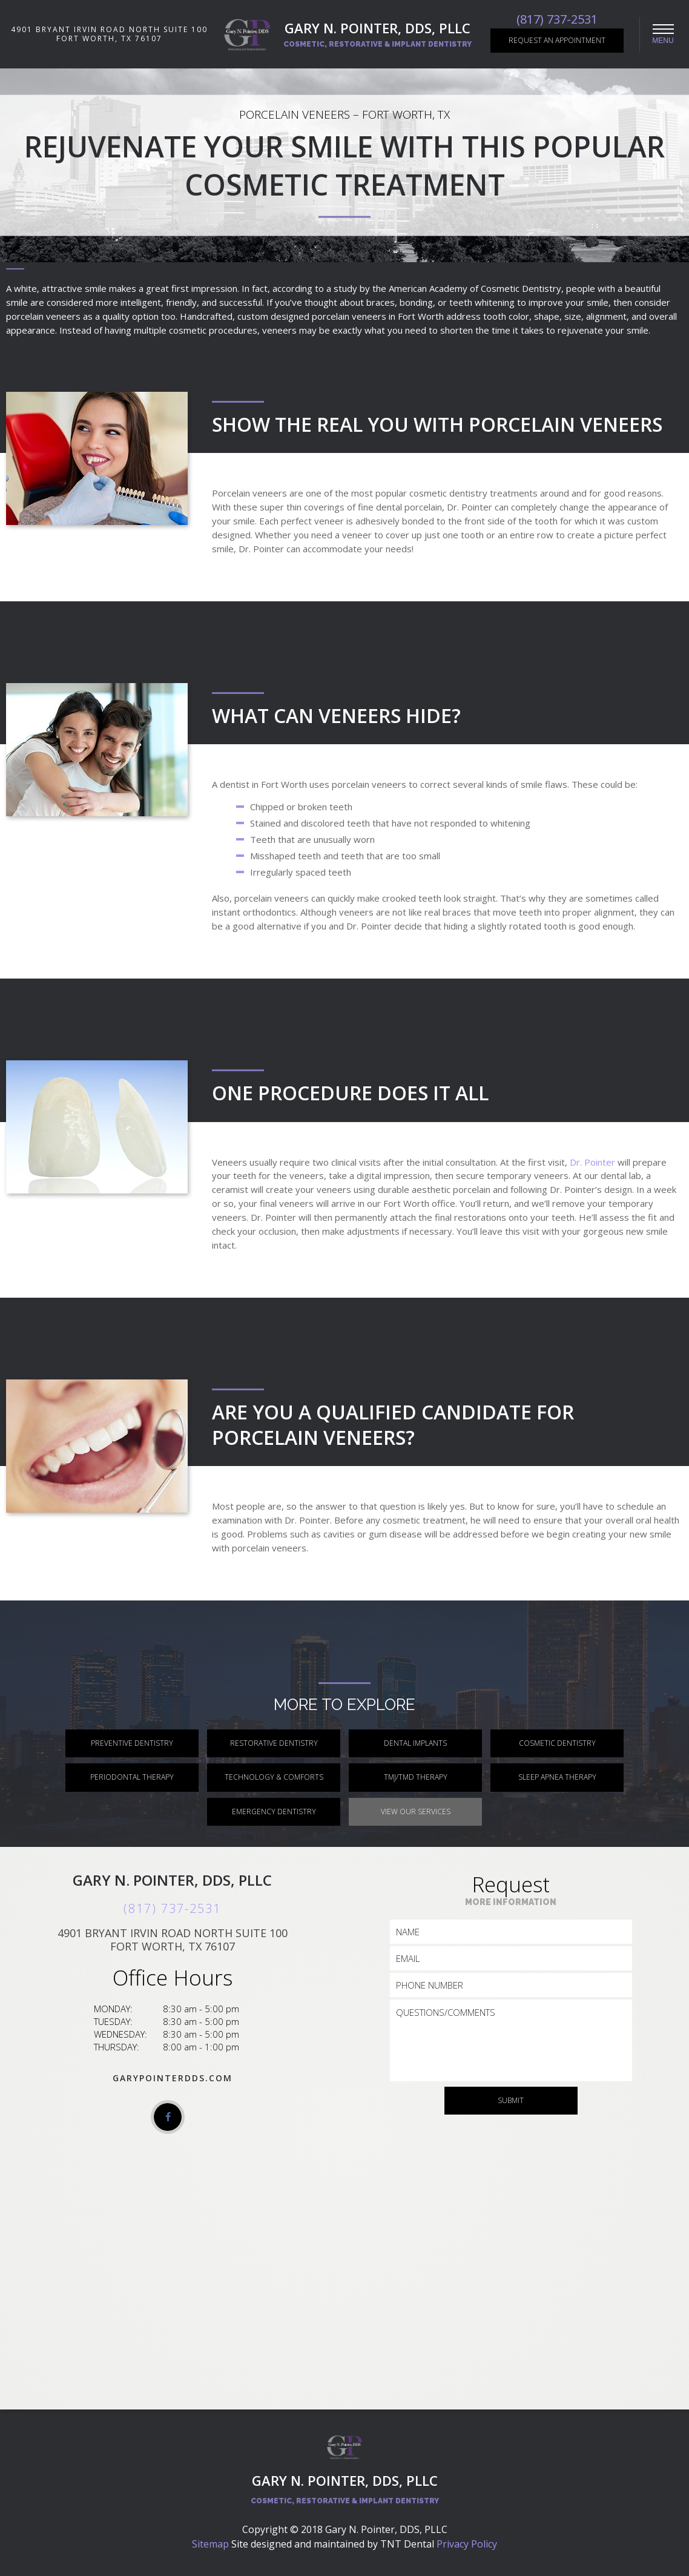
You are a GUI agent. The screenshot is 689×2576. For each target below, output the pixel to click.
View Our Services (415, 1811)
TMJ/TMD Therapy (415, 1777)
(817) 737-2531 (557, 19)
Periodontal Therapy (132, 1777)
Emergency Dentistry (274, 1811)
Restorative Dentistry (274, 1743)
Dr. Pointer (592, 1162)
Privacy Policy (467, 2544)
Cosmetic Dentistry (557, 1743)
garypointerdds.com (172, 2078)
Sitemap (210, 2544)
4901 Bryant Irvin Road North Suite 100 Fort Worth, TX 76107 (109, 34)
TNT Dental (407, 2544)
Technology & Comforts (274, 1777)
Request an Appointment (557, 40)
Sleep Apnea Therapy (557, 1777)
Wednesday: (120, 2034)
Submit (511, 2100)
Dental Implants (415, 1743)
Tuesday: (113, 2021)
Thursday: (116, 2047)
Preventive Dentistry (132, 1743)
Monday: (113, 2009)
